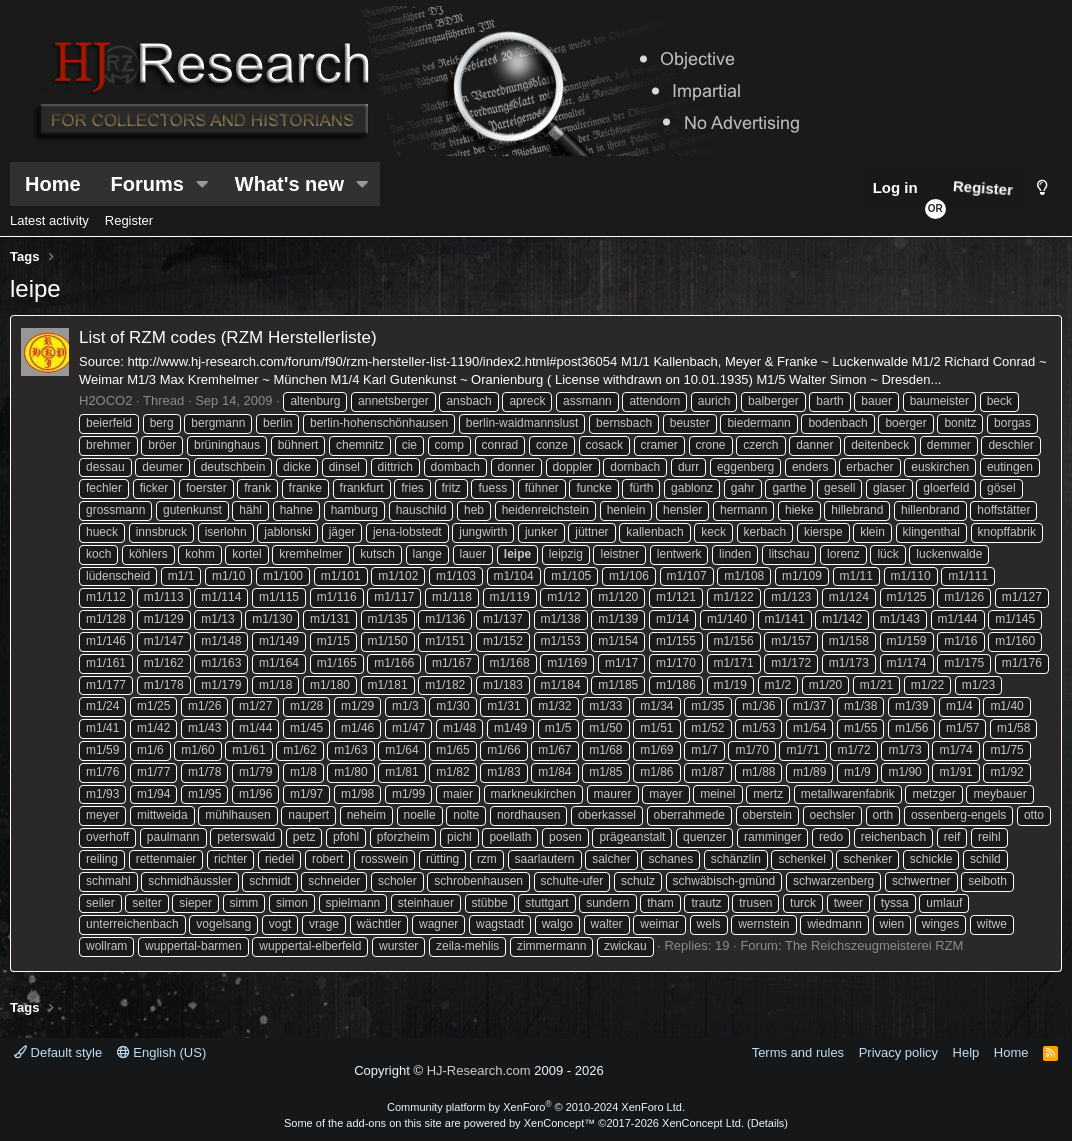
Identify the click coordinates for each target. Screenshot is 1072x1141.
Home (53, 184)
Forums (147, 184)
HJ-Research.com (479, 1070)
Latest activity (49, 220)
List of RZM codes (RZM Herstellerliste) (228, 337)
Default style (58, 1052)
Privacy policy (898, 1052)
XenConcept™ (560, 1123)
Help (966, 1052)
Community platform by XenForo (536, 1107)
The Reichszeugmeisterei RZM (874, 945)
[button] (203, 184)
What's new (289, 184)
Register (129, 220)
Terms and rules (798, 1052)
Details (768, 1123)
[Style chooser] (1042, 187)
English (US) (162, 1052)
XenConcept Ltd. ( (706, 1123)
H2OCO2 (105, 400)
